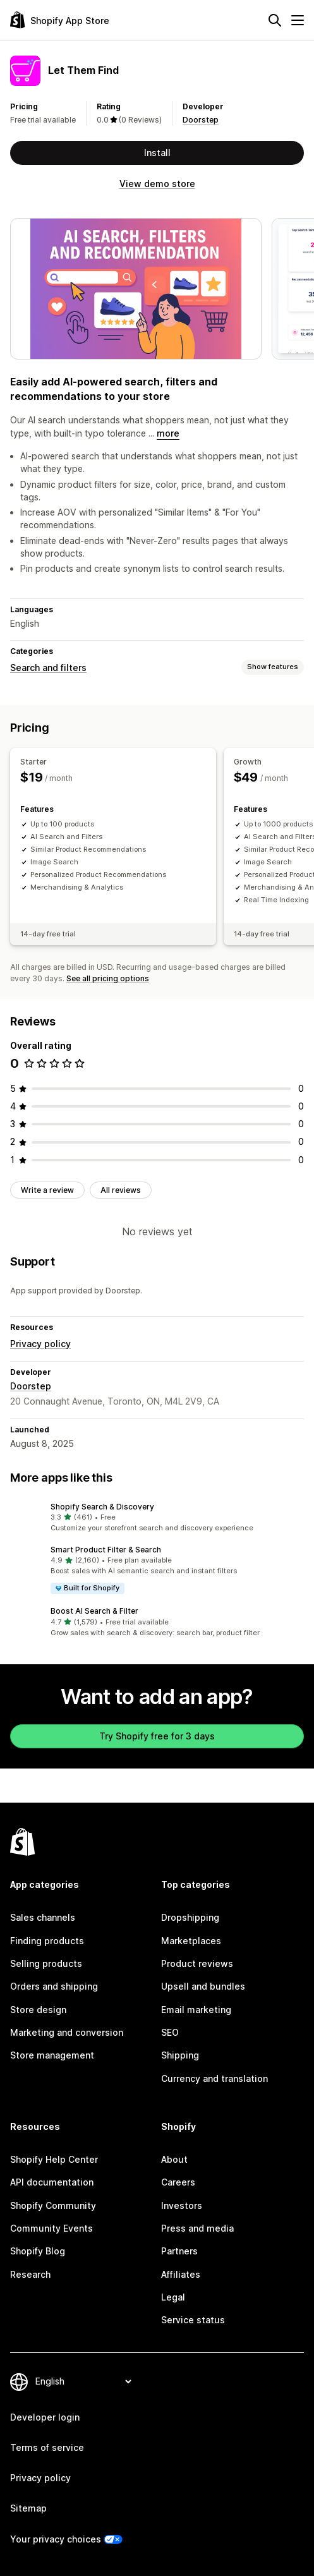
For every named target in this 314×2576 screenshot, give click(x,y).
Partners (179, 2251)
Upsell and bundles (203, 1986)
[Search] (275, 20)
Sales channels (42, 1917)
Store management (52, 2055)
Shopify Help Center (54, 2159)
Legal (173, 2297)
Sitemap (28, 2508)
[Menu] (297, 20)
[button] (157, 1517)
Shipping (180, 2055)
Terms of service (47, 2447)
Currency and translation (214, 2078)
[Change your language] (83, 2382)
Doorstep (201, 119)
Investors (181, 2205)
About (174, 2159)
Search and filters (48, 667)
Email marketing (196, 2009)
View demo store (157, 183)
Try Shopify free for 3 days (157, 1736)
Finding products (47, 1940)
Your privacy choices (55, 2539)
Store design (38, 2009)
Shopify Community (53, 2205)
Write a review (47, 1190)
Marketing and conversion (66, 2032)
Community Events (51, 2228)
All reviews (120, 1190)
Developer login (45, 2417)
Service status (193, 2319)
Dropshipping (190, 1917)
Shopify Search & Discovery (102, 1506)
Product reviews (197, 1963)
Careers (178, 2182)
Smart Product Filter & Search (106, 1549)
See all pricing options (107, 978)
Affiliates (180, 2274)
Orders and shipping (54, 1986)
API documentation (52, 2182)
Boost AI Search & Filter (94, 1611)
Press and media (197, 2228)
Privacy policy (40, 1343)
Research (30, 2274)
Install (157, 152)
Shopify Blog (37, 2251)
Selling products (46, 1963)
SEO (170, 2032)
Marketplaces (191, 1940)
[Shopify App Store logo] (59, 19)
